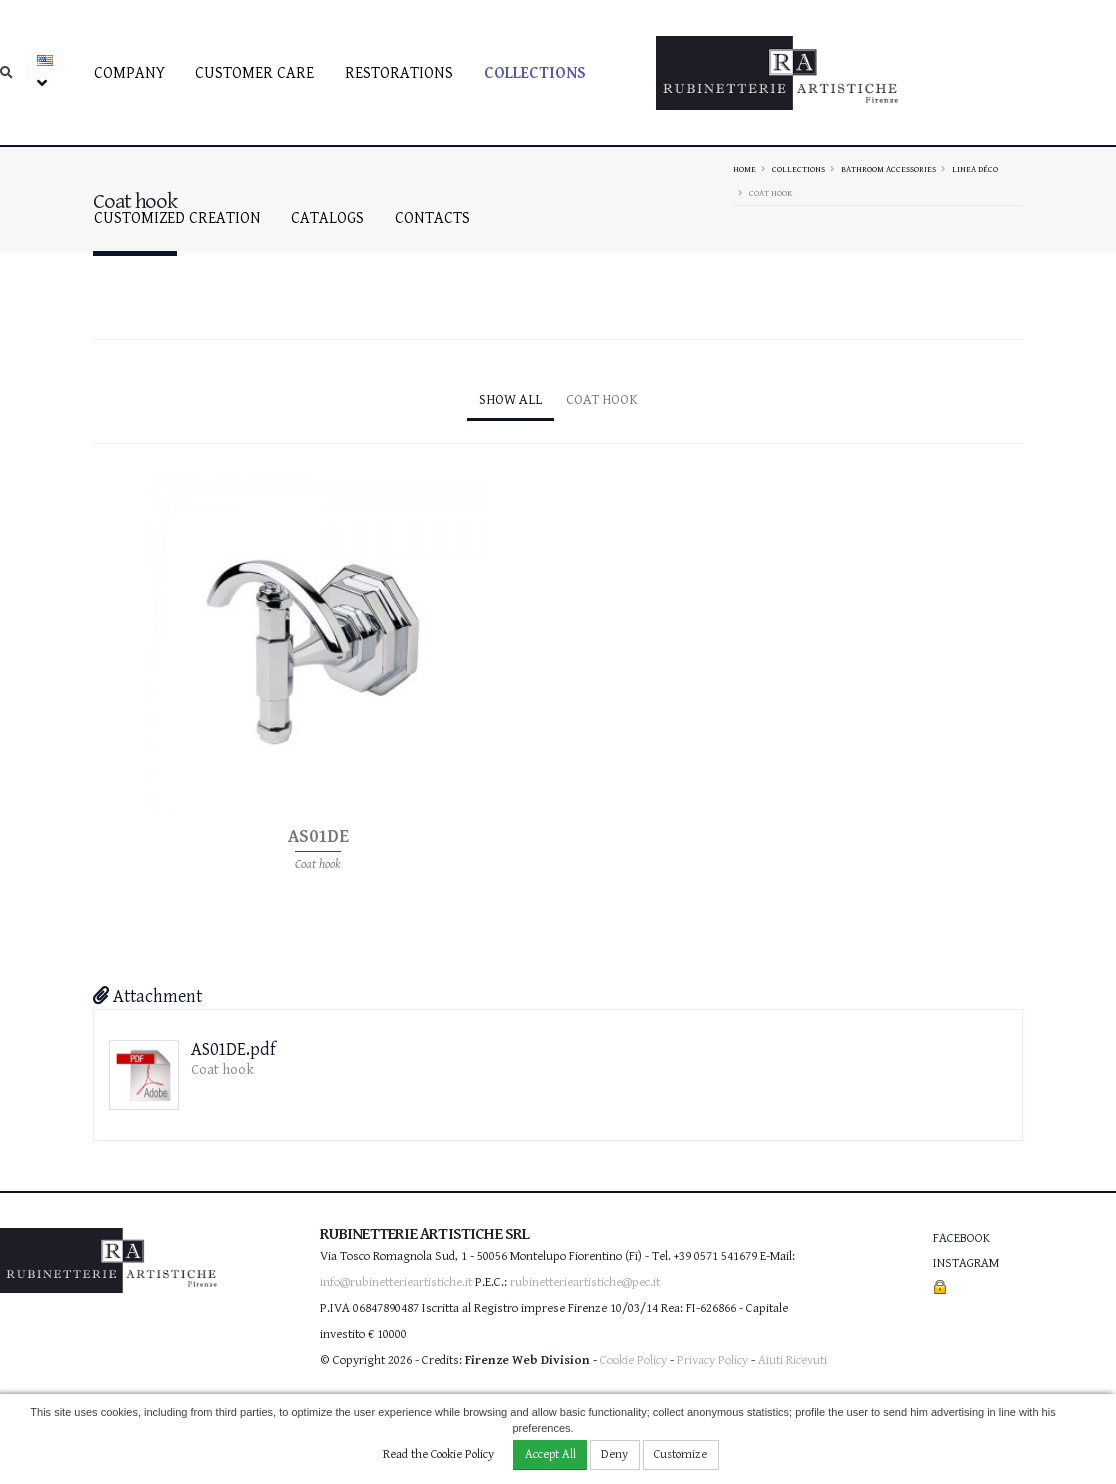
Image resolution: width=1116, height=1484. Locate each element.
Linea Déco (975, 169)
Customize (680, 1454)
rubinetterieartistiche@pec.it (585, 1282)
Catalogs (327, 218)
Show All (510, 399)
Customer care (254, 73)
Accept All (550, 1454)
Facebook (961, 1238)
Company (129, 73)
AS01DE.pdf (233, 1049)
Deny (614, 1454)
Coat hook (602, 399)
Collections (535, 73)
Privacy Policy (712, 1360)
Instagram (966, 1263)
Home (744, 169)
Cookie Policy (633, 1360)
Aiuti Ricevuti (792, 1360)
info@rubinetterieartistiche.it (396, 1282)
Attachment (147, 996)
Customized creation (177, 218)
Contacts (432, 218)
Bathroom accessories (888, 169)
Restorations (399, 73)
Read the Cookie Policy (438, 1454)
